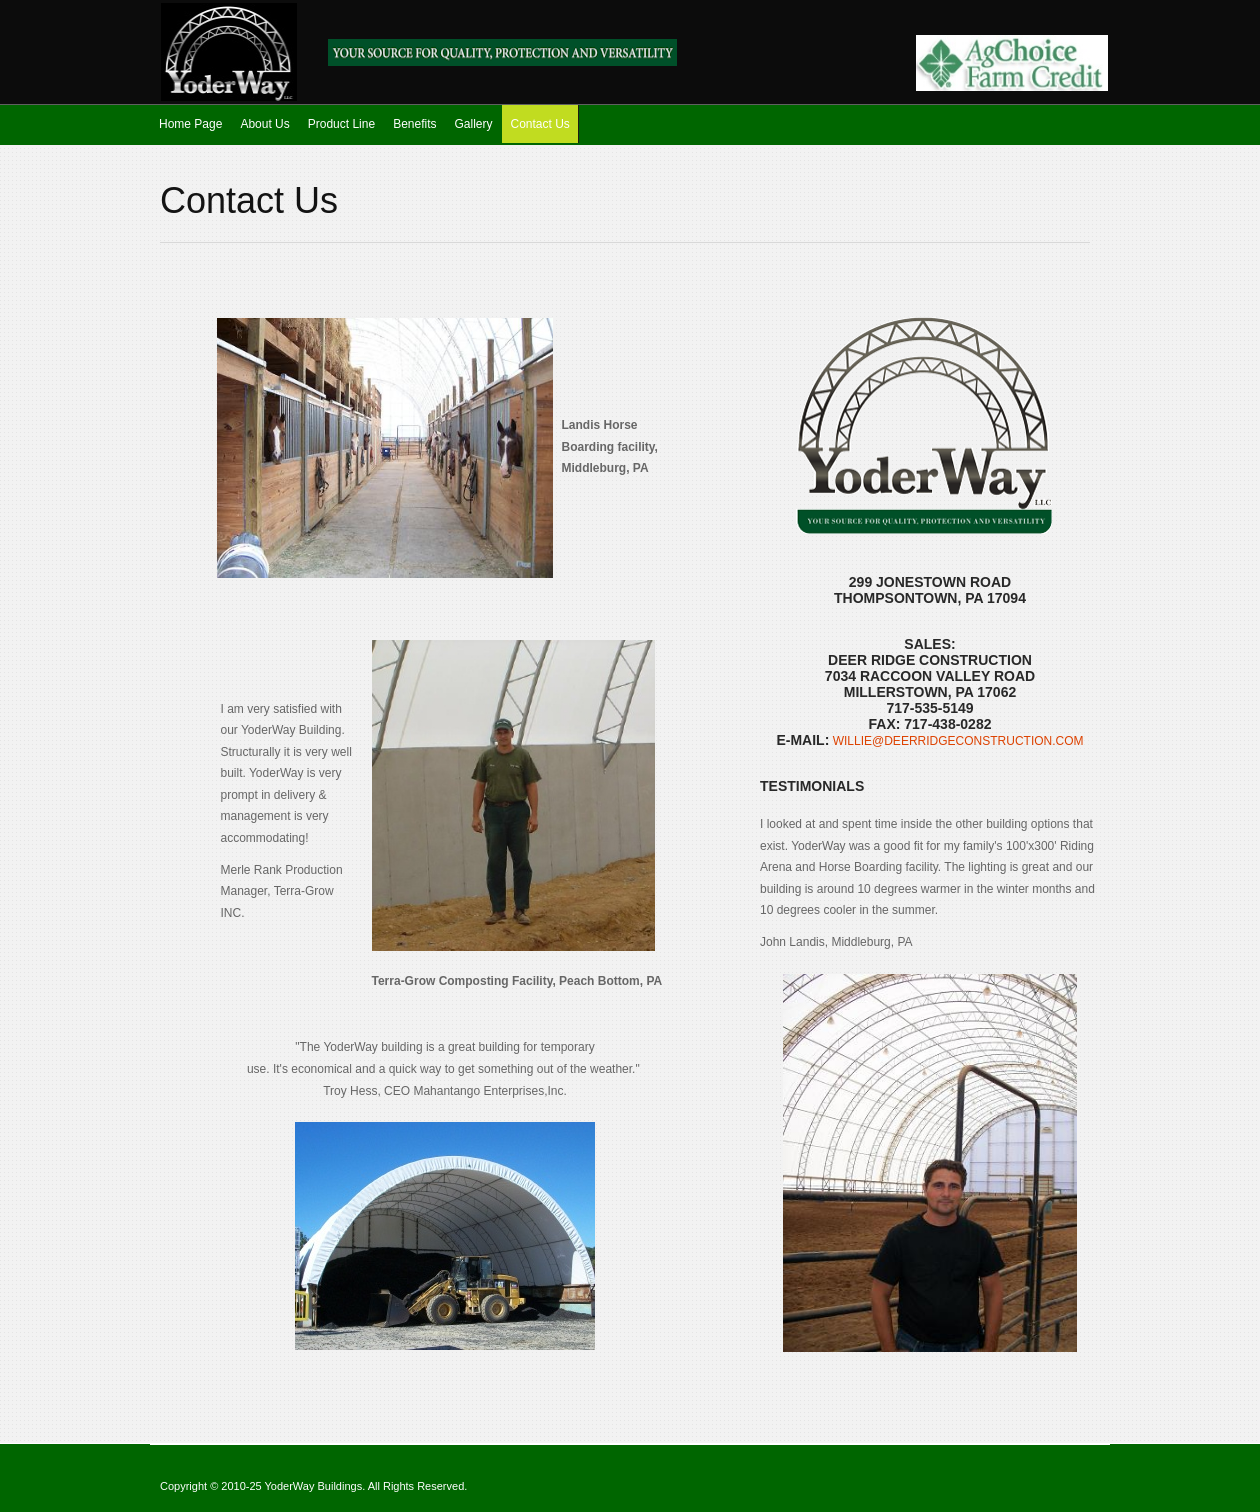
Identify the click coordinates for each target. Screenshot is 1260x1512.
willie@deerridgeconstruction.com (956, 741)
